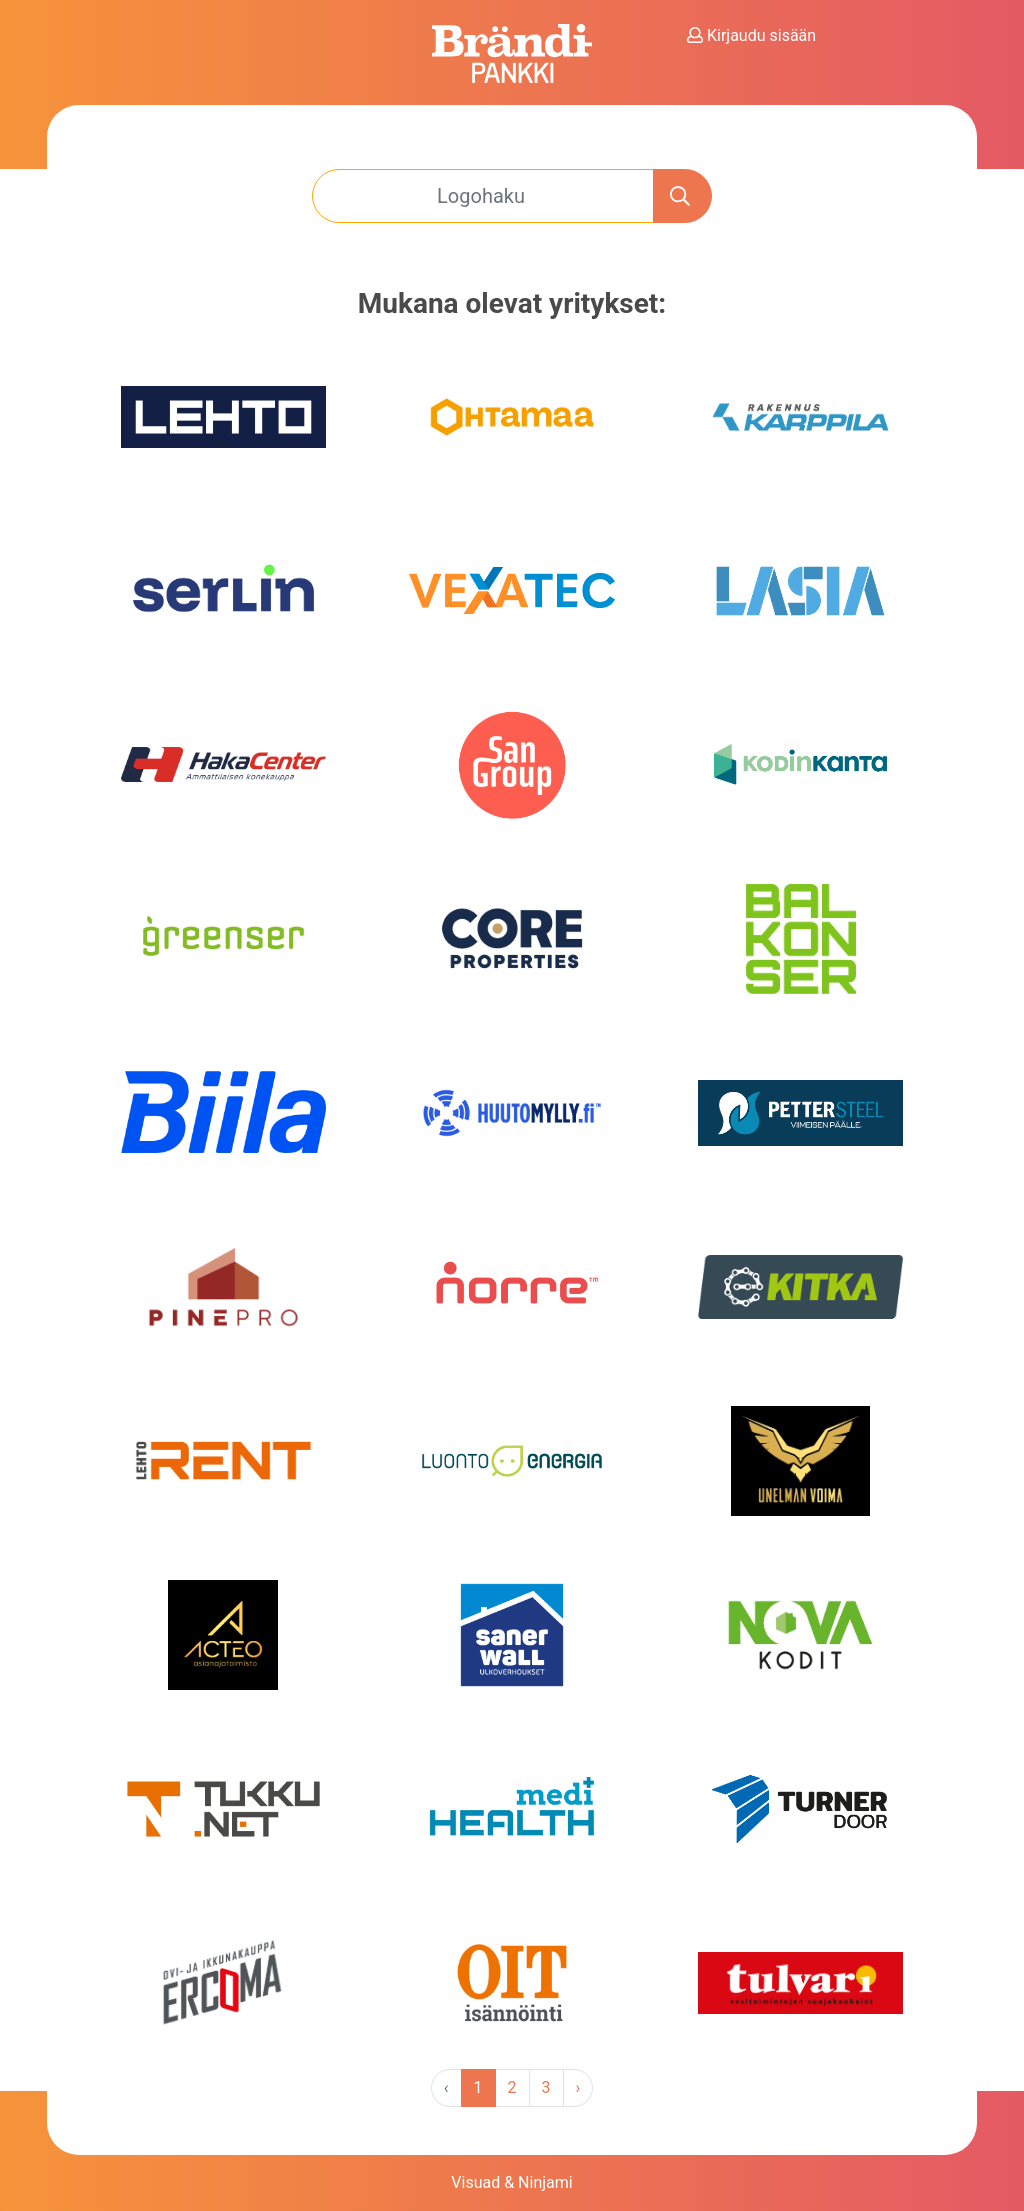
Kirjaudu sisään (751, 35)
